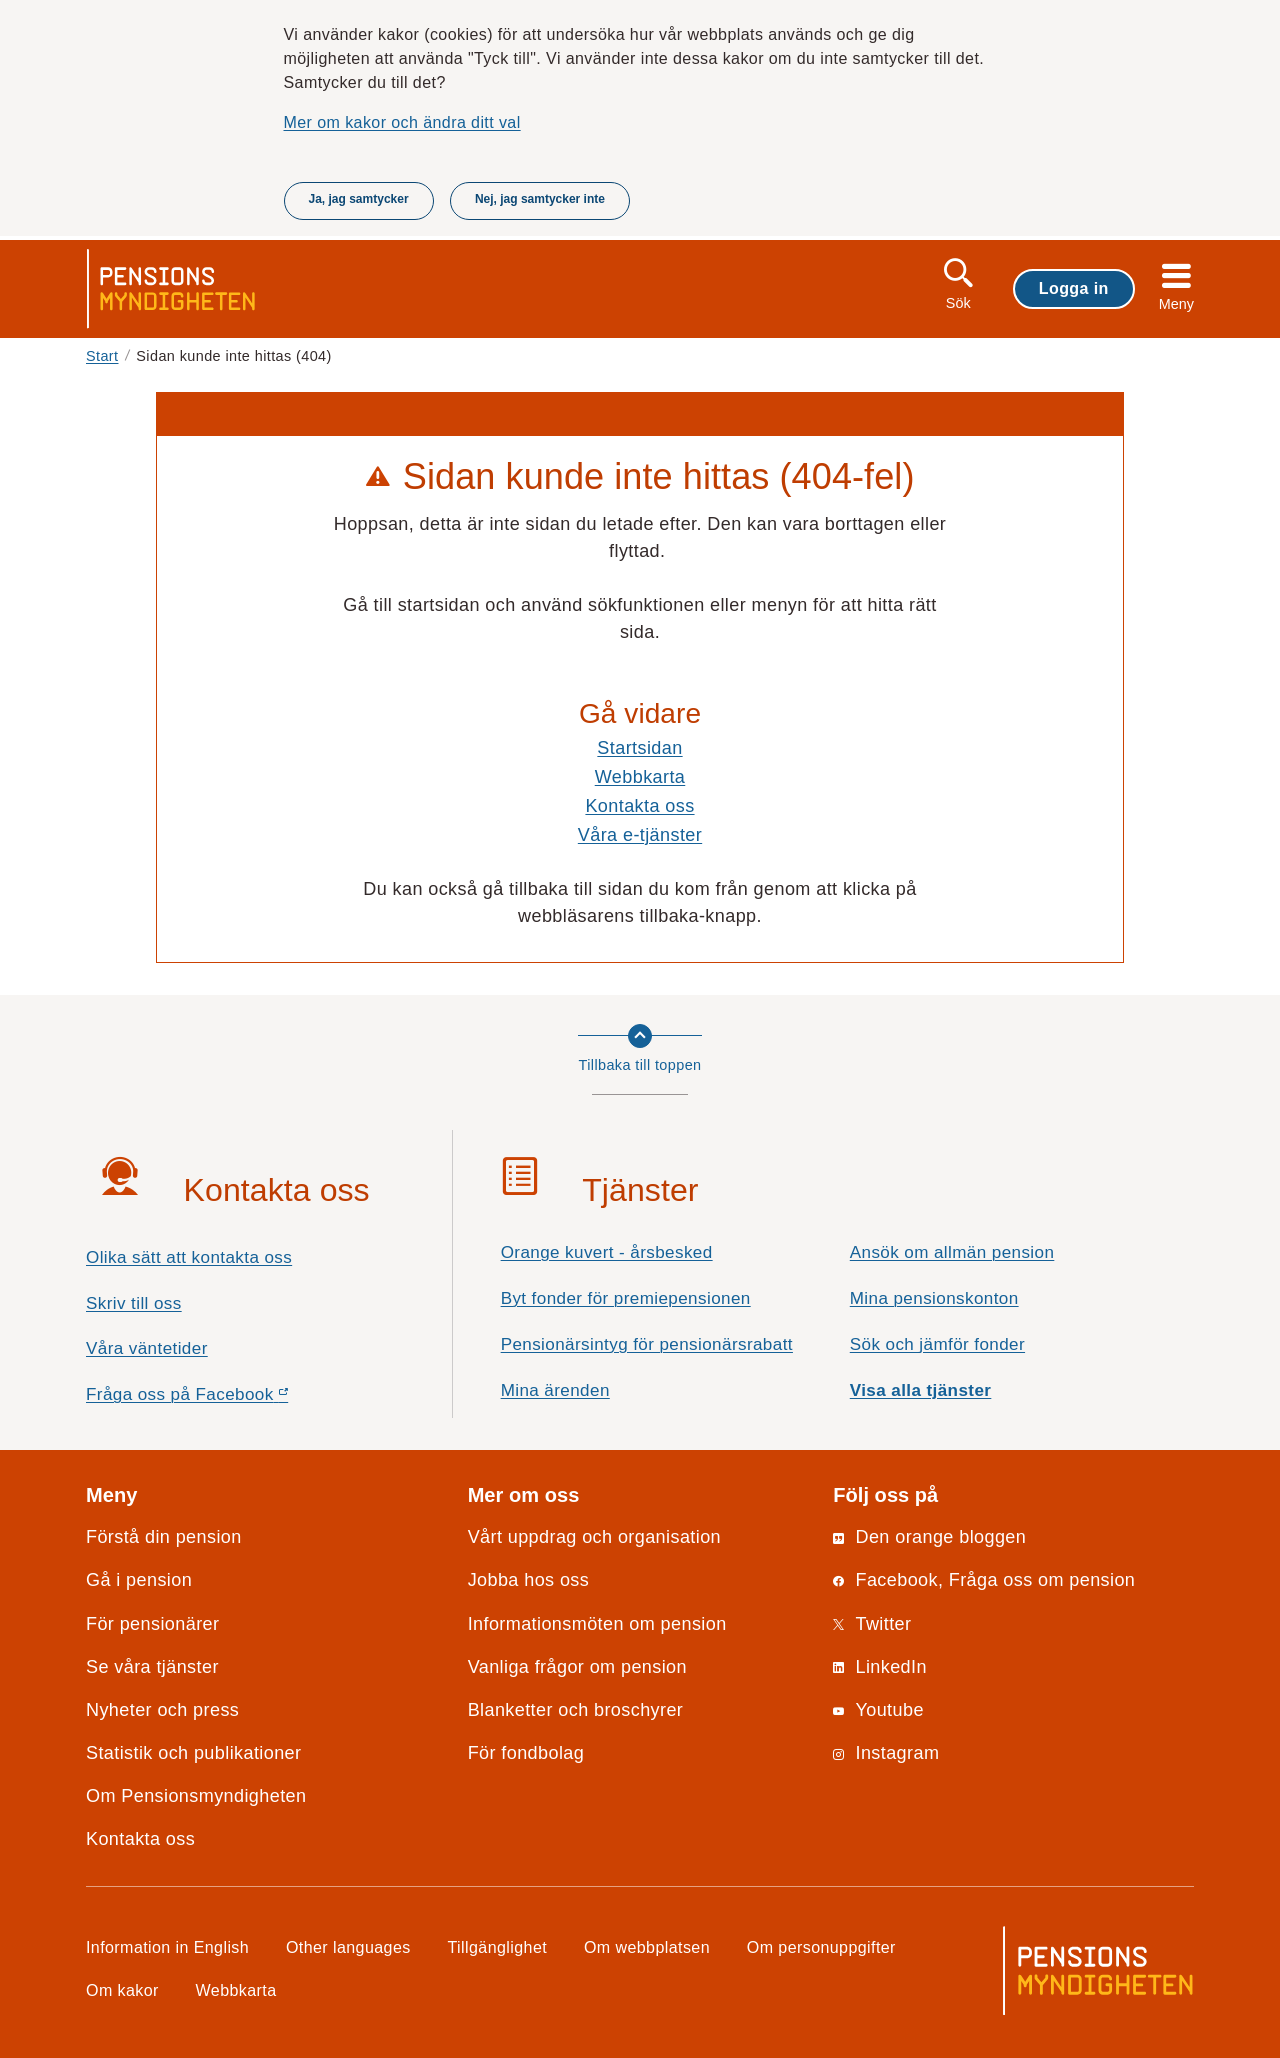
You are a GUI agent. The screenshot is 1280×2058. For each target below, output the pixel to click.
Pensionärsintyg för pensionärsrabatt (647, 1344)
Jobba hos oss (529, 1580)
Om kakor (122, 1990)
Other (348, 1947)
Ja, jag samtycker (359, 199)
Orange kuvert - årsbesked (607, 1252)
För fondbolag (526, 1753)
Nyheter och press (162, 1710)
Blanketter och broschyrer (576, 1710)
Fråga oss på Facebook (222, 1399)
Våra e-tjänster (640, 835)
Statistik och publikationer (193, 1753)
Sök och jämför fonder (937, 1344)
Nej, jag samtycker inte (540, 199)
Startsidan (639, 748)
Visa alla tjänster (921, 1390)
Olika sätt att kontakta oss (189, 1257)
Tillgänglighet (498, 1947)
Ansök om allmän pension (952, 1252)
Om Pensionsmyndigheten (196, 1796)
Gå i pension (139, 1580)
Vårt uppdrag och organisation (594, 1537)
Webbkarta (640, 777)
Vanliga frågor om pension (577, 1667)
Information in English (167, 1947)
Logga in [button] (1074, 288)
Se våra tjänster (152, 1667)
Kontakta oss (639, 806)
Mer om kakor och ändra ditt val (402, 122)
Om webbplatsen (647, 1947)
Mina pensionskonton (934, 1298)
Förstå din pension (164, 1537)
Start (102, 356)
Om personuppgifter (821, 1947)
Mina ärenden (555, 1390)
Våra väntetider (147, 1348)
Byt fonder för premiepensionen (626, 1298)
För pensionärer (152, 1624)
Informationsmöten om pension (597, 1624)
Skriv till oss (134, 1303)
